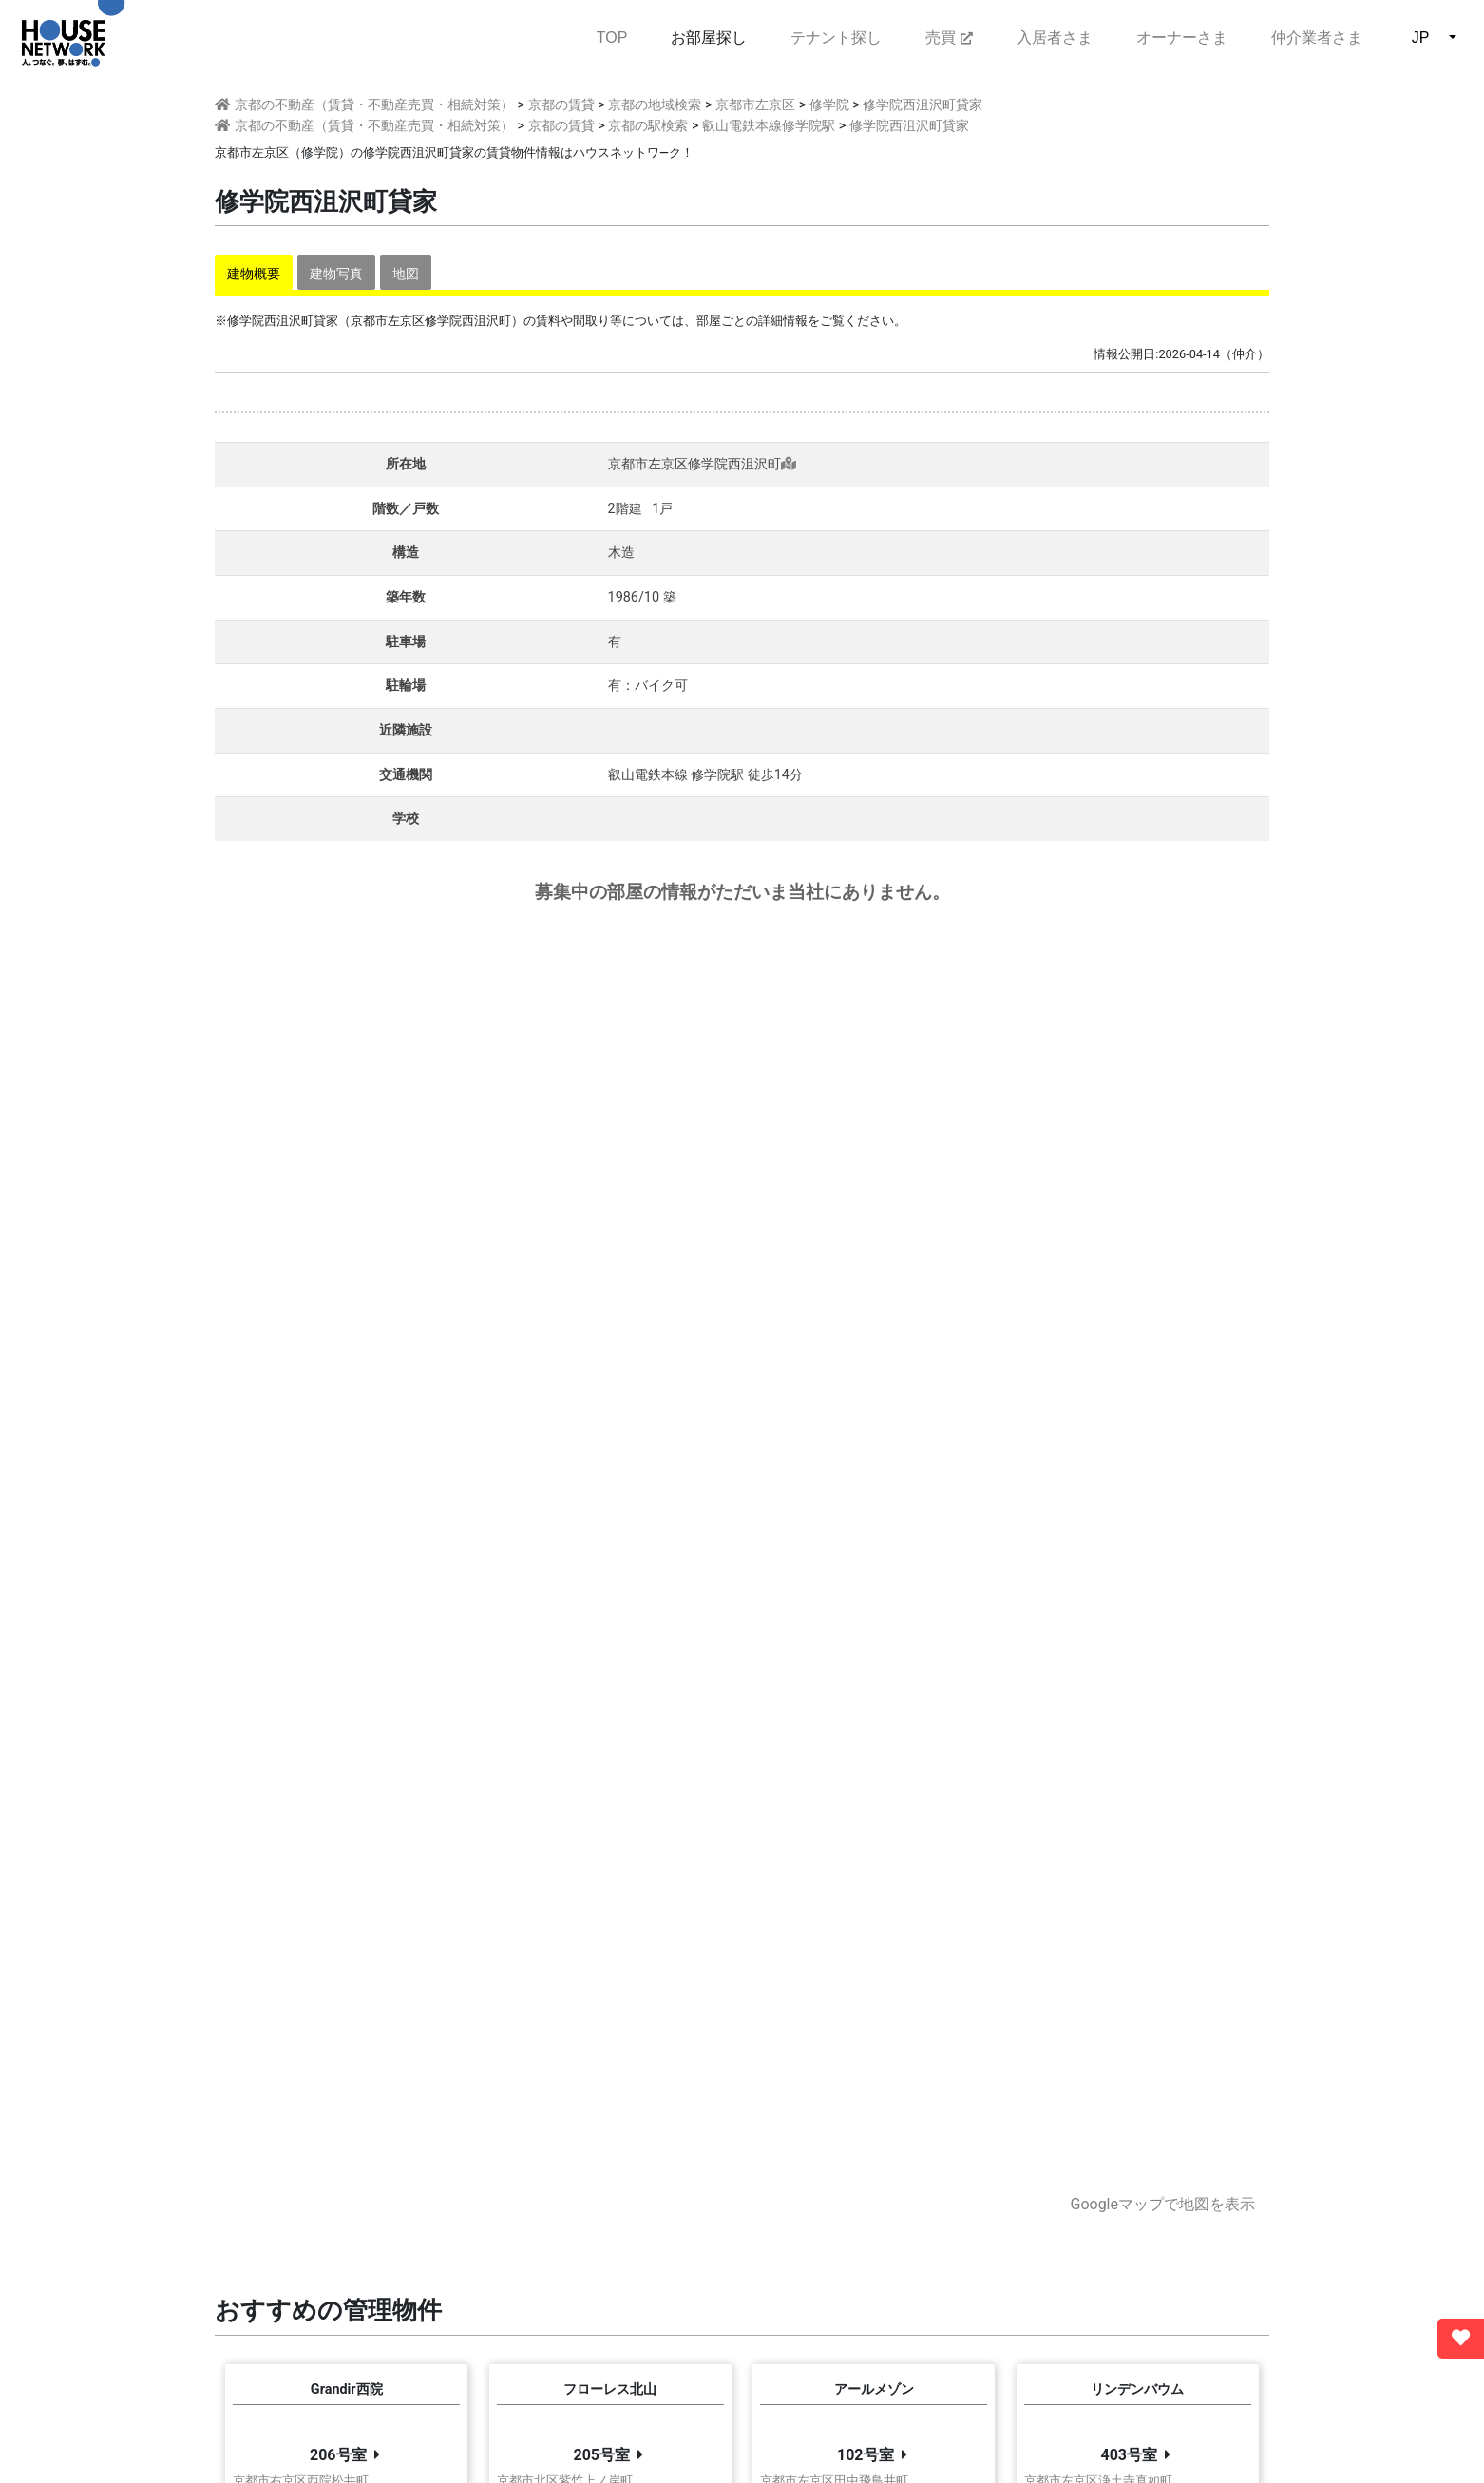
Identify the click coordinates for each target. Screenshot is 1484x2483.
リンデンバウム (1137, 2389)
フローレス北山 (609, 2389)
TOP (612, 36)
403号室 (1128, 2455)
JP (1421, 37)
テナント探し (836, 37)
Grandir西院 (347, 2389)
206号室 (338, 2455)
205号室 (601, 2455)
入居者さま (1055, 37)
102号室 (865, 2455)
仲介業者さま (1316, 37)
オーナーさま (1181, 37)
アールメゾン (874, 2389)
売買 (948, 37)
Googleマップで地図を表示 (1162, 2204)
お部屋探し (709, 37)
